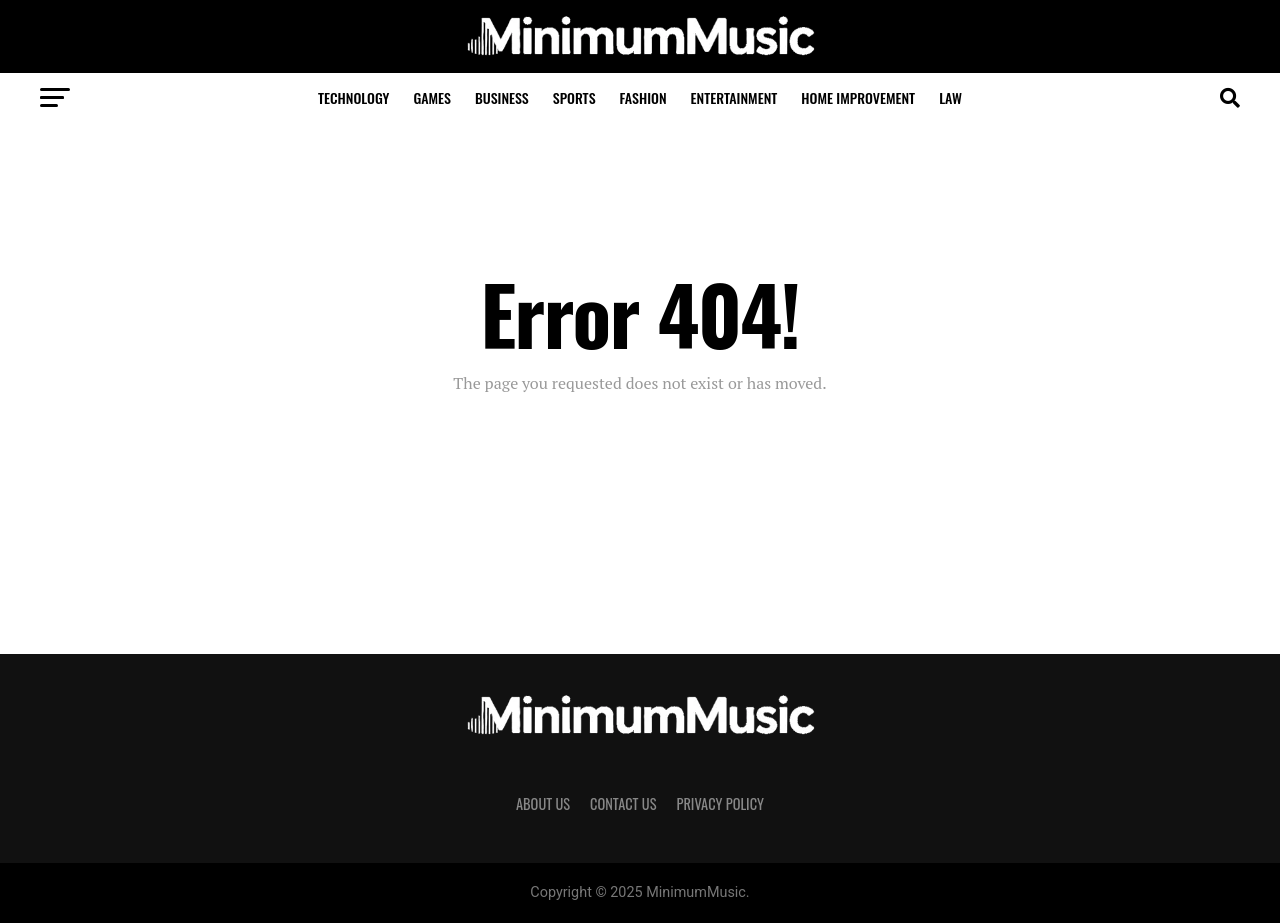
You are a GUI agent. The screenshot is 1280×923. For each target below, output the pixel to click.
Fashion (643, 97)
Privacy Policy (720, 803)
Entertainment (734, 97)
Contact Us (623, 803)
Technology (353, 97)
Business (502, 97)
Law (950, 97)
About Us (543, 803)
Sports (574, 97)
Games (432, 97)
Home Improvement (858, 97)
